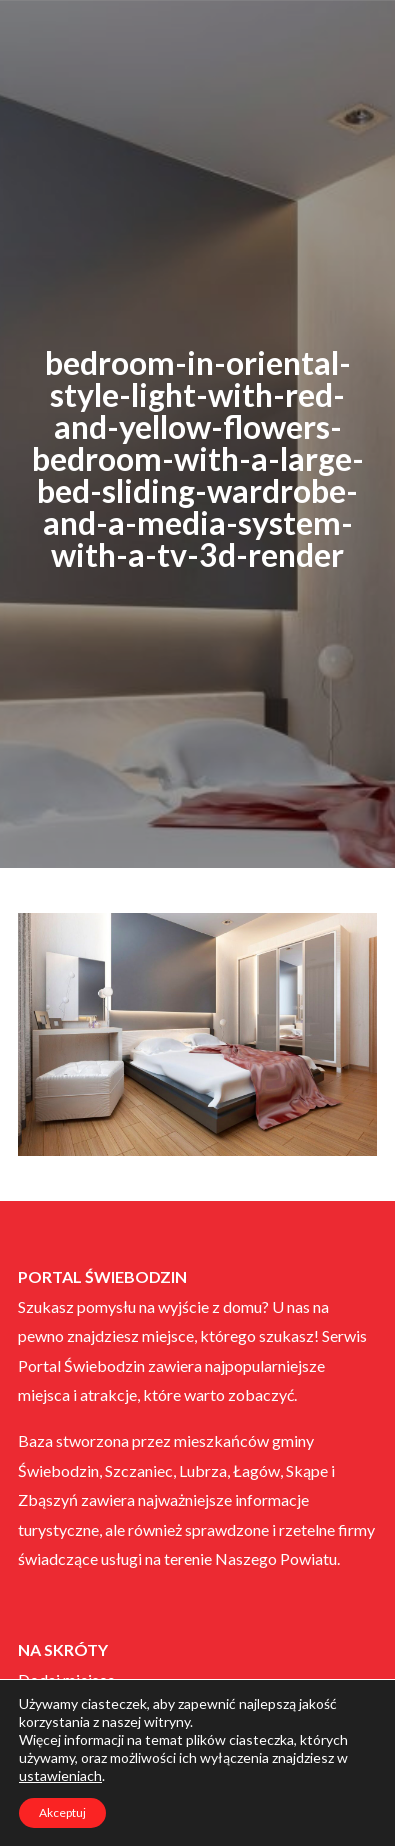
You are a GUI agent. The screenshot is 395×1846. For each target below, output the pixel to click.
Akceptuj (62, 1812)
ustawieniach (60, 1775)
